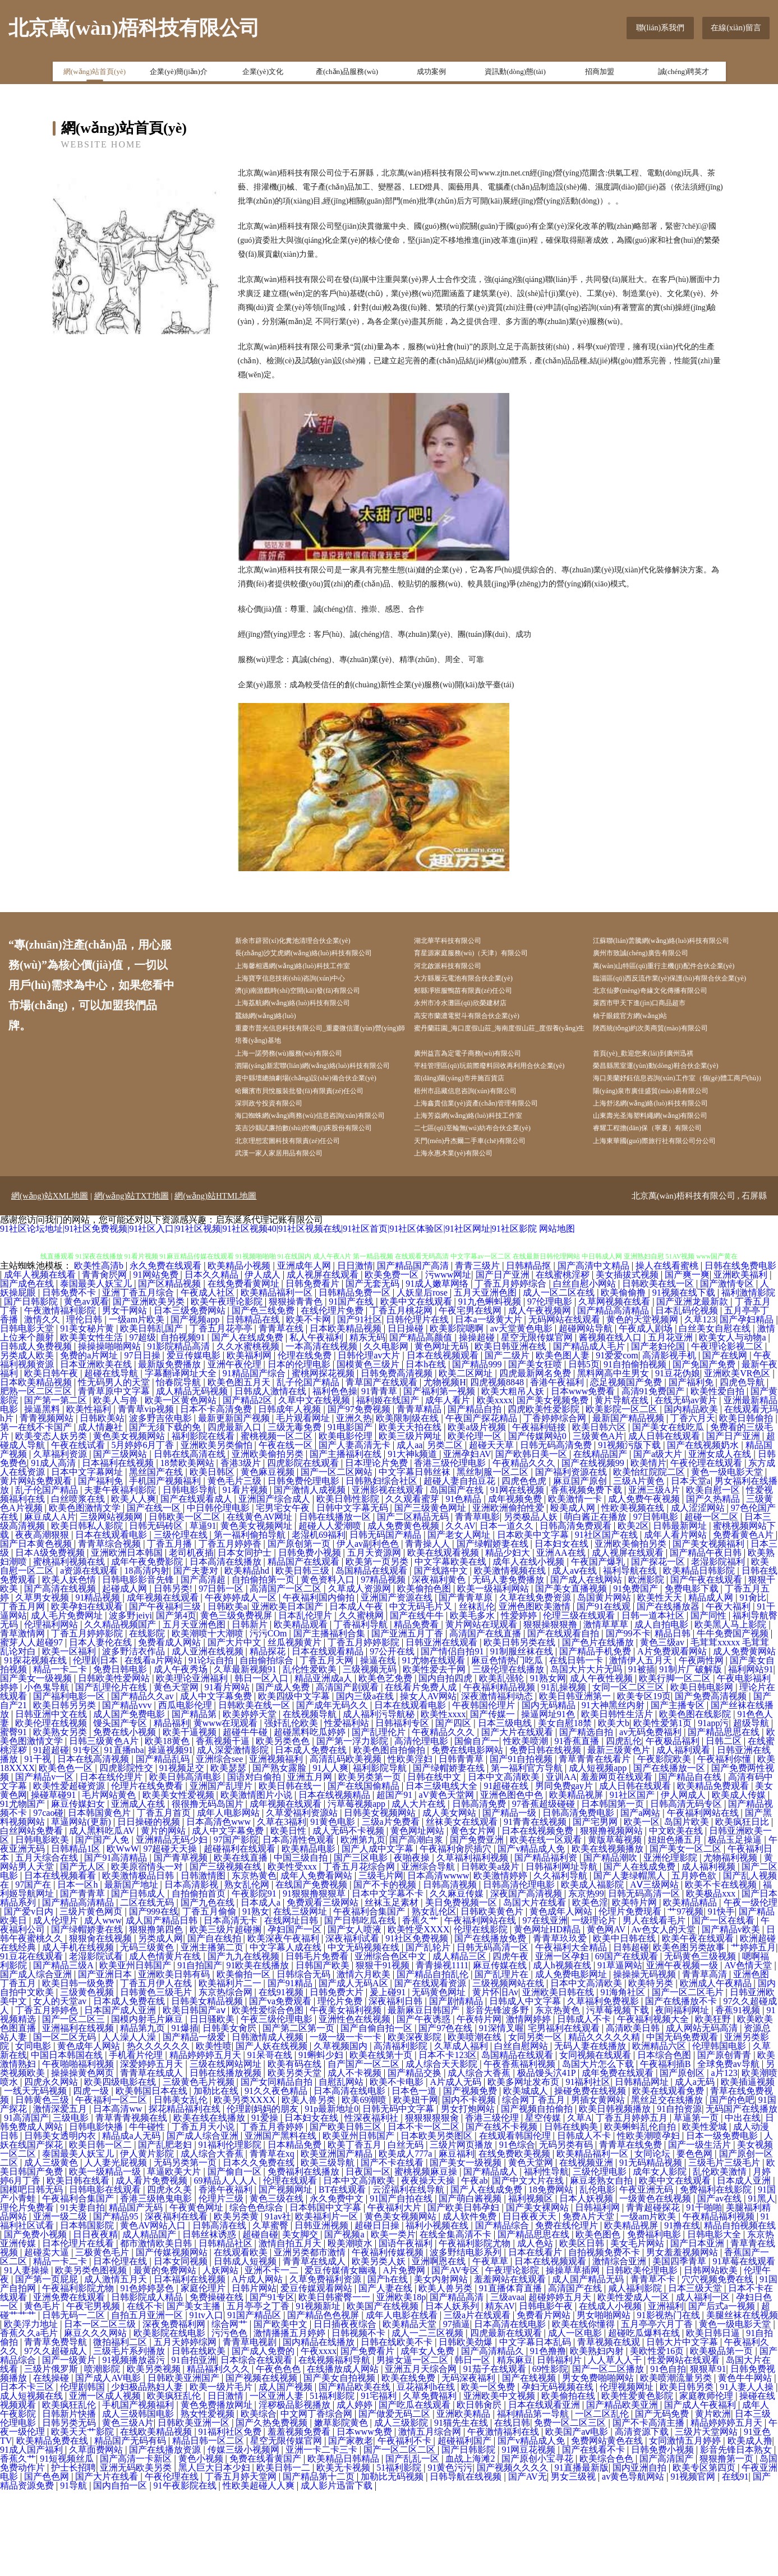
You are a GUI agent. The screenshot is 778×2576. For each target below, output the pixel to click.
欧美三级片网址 (411, 1522)
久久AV (460, 1611)
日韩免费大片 (338, 2078)
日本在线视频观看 (444, 1441)
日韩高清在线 (220, 2311)
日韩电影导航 (191, 1575)
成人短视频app (599, 1853)
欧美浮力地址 (32, 2410)
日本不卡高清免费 (217, 1495)
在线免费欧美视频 (515, 2239)
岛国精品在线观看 (372, 1656)
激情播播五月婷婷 (291, 2419)
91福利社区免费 (231, 2517)
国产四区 (454, 1809)
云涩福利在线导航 (409, 2275)
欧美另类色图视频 (92, 2356)
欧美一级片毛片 (222, 2472)
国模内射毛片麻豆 (148, 2105)
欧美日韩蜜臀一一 (335, 2383)
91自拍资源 (679, 2194)
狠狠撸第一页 (727, 2544)
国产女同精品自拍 (278, 2167)
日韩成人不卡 (585, 2105)
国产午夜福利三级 (166, 1692)
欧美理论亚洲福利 (193, 1764)
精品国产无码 (137, 2293)
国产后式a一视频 (722, 2392)
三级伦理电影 (601, 2257)
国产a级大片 (658, 1539)
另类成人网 (160, 2024)
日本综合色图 (665, 2140)
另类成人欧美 (28, 1441)
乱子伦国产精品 (309, 1468)
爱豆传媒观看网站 (317, 2374)
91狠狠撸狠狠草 (315, 1979)
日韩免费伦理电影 (305, 1566)
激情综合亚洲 (620, 2347)
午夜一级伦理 (750, 1988)
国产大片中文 (236, 1728)
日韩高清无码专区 (687, 1889)
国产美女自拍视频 (340, 2463)
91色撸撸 (548, 2436)
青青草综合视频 (110, 1629)
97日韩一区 (222, 1674)
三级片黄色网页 (92, 1997)
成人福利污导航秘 (380, 1800)
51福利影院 (333, 2481)
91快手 (721, 1997)
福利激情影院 (748, 1378)
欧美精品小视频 (240, 1351)
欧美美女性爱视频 (179, 1880)
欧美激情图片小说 (257, 1880)
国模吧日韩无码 (32, 2275)
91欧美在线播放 (258, 2051)
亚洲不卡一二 (273, 2356)
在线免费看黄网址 (245, 1369)
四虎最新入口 (236, 1513)
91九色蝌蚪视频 (490, 1387)
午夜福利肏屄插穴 (457, 1934)
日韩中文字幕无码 (353, 1593)
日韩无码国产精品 (386, 1620)
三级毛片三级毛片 (725, 2248)
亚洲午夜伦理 (236, 1450)
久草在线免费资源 (536, 1683)
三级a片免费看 (392, 1907)
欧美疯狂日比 (743, 1907)
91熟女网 (548, 1764)
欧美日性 (289, 1916)
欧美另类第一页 (370, 1862)
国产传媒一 (493, 1800)
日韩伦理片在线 (418, 1405)
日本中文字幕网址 (88, 1557)
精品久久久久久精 (605, 2123)
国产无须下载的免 (166, 1513)
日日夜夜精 (95, 2320)
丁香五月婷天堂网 (242, 2562)
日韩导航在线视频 (467, 2562)
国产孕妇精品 (748, 1405)
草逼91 (203, 1611)
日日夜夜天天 (531, 2302)
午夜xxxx (319, 2436)
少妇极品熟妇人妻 (148, 2472)
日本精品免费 (296, 2230)
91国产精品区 (255, 2401)
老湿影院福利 (719, 1647)
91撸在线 (682, 2311)
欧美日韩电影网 (702, 1773)
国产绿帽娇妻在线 (494, 1629)
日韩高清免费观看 (577, 1611)
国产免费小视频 (36, 2320)
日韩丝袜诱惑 (210, 2320)
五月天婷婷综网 (186, 2427)
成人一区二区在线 (560, 1378)
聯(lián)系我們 (660, 28)
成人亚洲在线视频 (209, 1737)
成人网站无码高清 (703, 2114)
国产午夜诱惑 (425, 2105)
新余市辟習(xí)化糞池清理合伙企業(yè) (311, 941)
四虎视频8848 (498, 1468)
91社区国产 (633, 1880)
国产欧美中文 (282, 2410)
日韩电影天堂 (28, 1414)
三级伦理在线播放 (509, 1755)
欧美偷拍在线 (569, 2481)
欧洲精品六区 (660, 2131)
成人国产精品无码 (589, 2365)
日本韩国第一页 (613, 1889)
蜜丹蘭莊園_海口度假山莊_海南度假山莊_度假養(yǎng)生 (503, 1062)
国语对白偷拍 (255, 1862)
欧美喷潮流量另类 (677, 2463)
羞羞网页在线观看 (618, 1862)
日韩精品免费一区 (356, 1378)
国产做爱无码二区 (395, 2499)
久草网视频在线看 (615, 1387)
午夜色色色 (279, 2454)
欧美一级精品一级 (106, 2257)
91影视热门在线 (669, 2401)
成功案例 (431, 74)
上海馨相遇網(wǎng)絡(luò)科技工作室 (310, 969)
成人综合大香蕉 (480, 2158)
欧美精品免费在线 (53, 2526)
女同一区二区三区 (629, 1773)
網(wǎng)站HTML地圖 (215, 1281)
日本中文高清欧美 (505, 1862)
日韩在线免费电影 (740, 1351)
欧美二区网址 (467, 1459)
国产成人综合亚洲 (37, 2060)
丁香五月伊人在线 (157, 2069)
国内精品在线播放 (320, 2427)
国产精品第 (195, 1800)
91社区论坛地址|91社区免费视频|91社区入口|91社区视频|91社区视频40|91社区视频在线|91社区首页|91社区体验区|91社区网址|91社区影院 (268, 1314)
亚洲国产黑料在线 (282, 2221)
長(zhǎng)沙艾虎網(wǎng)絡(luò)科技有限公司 (323, 955)
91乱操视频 (564, 1773)
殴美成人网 (573, 1593)
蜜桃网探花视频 (324, 1459)
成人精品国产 (150, 2320)
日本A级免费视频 (51, 1638)
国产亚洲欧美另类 (150, 1387)
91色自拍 (668, 2454)
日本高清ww (118, 2194)
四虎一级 (92, 2176)
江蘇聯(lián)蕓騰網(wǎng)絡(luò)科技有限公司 (680, 941)
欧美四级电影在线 (121, 2167)
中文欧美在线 (677, 1916)
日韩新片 (251, 1710)
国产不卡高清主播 (650, 2508)
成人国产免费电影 (130, 1800)
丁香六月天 (692, 1504)
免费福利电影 (655, 2320)
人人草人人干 (616, 2445)
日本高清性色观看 (300, 1925)
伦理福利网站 (52, 1710)
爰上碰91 (389, 2078)
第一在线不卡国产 (37, 1513)
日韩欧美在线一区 (659, 1369)
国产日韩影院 (32, 1387)
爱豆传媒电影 (195, 1441)
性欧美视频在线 (633, 1593)
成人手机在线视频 (79, 2033)
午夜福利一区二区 (112, 2185)
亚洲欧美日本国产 (288, 1692)
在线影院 (148, 1719)
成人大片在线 (420, 1889)
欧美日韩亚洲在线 (512, 1432)
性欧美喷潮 (526, 1827)
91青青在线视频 (536, 1907)
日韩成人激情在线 (271, 1477)
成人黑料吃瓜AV (103, 1916)
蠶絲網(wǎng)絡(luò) (279, 1040)
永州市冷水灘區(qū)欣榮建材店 (476, 1026)
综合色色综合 (257, 2293)
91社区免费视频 (417, 2024)
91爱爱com (617, 1441)
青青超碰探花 (654, 2293)
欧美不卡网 (309, 1405)
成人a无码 (696, 2167)
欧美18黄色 (168, 1827)
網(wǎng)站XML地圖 (49, 1281)
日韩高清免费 (480, 1889)
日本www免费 (365, 2517)
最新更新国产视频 (235, 1504)
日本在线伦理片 (112, 1862)
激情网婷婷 (529, 2105)
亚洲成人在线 (139, 1889)
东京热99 (586, 1979)
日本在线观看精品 (329, 1737)
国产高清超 (204, 1665)
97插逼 (456, 2410)
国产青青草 (83, 1979)
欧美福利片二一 (231, 2069)
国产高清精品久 (493, 2436)
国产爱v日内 (30, 1997)
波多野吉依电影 (161, 1504)
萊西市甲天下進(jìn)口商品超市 (656, 1026)
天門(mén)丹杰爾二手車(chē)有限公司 (487, 1224)
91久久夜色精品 (277, 2176)
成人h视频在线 (563, 2051)
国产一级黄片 (70, 2445)
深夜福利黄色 (440, 1665)
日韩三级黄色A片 (105, 1827)
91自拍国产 (199, 2051)
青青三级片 (478, 1351)
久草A (579, 2203)
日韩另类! (174, 1674)
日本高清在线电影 (351, 2176)
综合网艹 (230, 2410)
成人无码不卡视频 (349, 1916)
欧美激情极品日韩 (139, 1961)
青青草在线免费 (631, 2230)
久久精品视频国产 (121, 1710)
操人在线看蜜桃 (668, 1351)
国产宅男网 (596, 1907)
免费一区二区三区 (571, 2508)
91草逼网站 (619, 2051)
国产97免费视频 (360, 1495)
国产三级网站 (121, 1539)
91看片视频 (246, 1575)
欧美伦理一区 (476, 1522)
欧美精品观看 (302, 1710)
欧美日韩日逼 (714, 2419)
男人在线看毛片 (655, 2006)
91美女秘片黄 (88, 1414)
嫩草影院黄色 (342, 2508)
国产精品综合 (503, 2311)
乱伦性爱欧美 (311, 1755)
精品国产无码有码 (131, 2526)
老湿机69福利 (319, 1620)
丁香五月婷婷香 (231, 1629)
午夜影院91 (255, 1979)
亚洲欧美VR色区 (738, 1459)
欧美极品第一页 (722, 2436)
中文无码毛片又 (421, 1692)
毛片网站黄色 (110, 1880)
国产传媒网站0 (538, 1522)
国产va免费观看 (281, 2087)
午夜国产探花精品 (482, 1504)
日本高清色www (219, 1907)
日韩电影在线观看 (106, 2275)
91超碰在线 (507, 1871)
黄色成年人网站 (562, 1997)
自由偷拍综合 (268, 1746)
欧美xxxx (495, 1486)
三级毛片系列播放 (130, 2436)
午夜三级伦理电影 (278, 2105)
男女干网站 (125, 1396)
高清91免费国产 (654, 1477)
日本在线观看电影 (112, 1620)
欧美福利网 (250, 1441)
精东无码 (367, 1423)
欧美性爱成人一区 (634, 2383)
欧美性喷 (214, 2131)
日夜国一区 (368, 2257)
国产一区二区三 (74, 2105)
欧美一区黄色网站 (182, 1486)
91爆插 (185, 2114)
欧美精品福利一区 (278, 1378)
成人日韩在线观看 (665, 1522)
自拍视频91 (184, 1423)
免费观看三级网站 (324, 1988)
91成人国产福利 (32, 2535)
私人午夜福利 (317, 1423)
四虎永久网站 (52, 2167)
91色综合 (517, 2230)
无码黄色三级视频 (701, 2042)
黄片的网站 (164, 1916)
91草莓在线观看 (743, 2347)
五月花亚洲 (671, 1423)
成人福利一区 (704, 2383)
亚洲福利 (666, 2392)
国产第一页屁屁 (47, 2365)
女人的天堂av (61, 2087)
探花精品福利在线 (186, 2194)
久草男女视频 (43, 1683)
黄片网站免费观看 (37, 1566)
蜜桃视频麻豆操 (426, 2257)
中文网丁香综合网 (317, 2499)
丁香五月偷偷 (210, 1997)
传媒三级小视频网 (245, 2535)
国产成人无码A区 (354, 2069)
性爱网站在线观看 (685, 2445)
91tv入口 (206, 2401)
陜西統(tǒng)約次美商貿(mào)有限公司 (668, 1055)
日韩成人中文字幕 (526, 2087)
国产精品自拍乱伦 (434, 2060)
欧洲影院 (647, 1665)
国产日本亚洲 (698, 2329)
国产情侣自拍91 (453, 1737)
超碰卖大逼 (47, 2338)
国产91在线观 (605, 1692)
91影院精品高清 (179, 1432)
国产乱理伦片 (380, 1818)
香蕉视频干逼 (224, 1827)
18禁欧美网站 (188, 1548)
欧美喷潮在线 (476, 2123)
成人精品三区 (460, 2042)
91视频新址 (319, 2392)
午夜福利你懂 (725, 1844)
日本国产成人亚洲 (121, 2096)
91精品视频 (98, 1683)
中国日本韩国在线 (68, 2140)
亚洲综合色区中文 (392, 2042)
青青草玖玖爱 (561, 2024)
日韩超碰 (631, 2033)
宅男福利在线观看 (565, 2114)
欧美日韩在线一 (291, 1871)
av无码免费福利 (651, 1818)
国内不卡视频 (470, 2185)
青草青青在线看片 (596, 1844)
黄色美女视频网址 (257, 1611)
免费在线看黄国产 (266, 2544)
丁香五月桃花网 (402, 1396)
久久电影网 (387, 1432)
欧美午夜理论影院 (228, 1387)
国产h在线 (388, 2365)
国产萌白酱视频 (471, 2284)
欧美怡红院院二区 (650, 1557)
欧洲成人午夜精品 (717, 2069)
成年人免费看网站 (317, 1961)
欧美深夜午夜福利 (284, 2024)
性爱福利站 (347, 1809)
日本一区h (78, 1970)
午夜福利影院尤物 (476, 2329)
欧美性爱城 (705, 2212)
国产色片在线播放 (599, 1728)
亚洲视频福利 (277, 1844)
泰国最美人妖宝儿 (97, 1369)
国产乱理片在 (503, 2060)
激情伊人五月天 (641, 1746)
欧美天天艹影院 (83, 2517)
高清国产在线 (576, 2374)
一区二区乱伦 (603, 2499)
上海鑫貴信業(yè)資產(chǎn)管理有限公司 (495, 1167)
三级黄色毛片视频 (200, 2167)
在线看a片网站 (155, 1746)
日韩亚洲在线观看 (443, 1728)
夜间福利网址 (683, 2096)
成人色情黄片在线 (166, 2042)
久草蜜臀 (271, 2311)
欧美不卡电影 (398, 2167)
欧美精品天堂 (411, 2410)
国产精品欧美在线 (356, 2472)
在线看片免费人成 (422, 1773)
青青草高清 (705, 2060)
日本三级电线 (506, 1809)
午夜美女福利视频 (347, 2096)
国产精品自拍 (476, 1495)
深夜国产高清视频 (527, 1979)
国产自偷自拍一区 (377, 2114)
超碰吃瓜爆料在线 (645, 2419)
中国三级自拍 (302, 1943)
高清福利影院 (402, 2131)
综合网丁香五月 (534, 2185)
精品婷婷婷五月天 (206, 2140)
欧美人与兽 (116, 1486)
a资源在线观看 (90, 1656)
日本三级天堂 (696, 2374)
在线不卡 (145, 2392)
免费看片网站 (545, 2401)
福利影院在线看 (204, 1522)
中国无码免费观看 (683, 2123)
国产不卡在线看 (393, 2248)
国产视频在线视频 (262, 2463)
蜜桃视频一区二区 (278, 1522)
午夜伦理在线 (173, 2562)
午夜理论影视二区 (728, 1432)
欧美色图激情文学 (86, 1593)
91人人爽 (330, 1853)
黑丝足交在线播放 (668, 2185)
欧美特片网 (635, 1988)
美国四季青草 (680, 2347)
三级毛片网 (380, 1961)
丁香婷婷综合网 (555, 1504)
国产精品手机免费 (596, 1737)
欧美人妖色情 (70, 1665)
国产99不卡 (628, 1719)
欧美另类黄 (237, 2302)
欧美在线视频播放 (609, 1934)
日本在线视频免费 (538, 1916)
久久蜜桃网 (362, 1701)
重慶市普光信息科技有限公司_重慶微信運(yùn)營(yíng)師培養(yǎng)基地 (325, 1062)
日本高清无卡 (232, 2006)
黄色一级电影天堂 (728, 1557)
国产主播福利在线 (347, 1539)
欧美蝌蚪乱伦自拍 (641, 2212)
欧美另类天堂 (296, 2158)
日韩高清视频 (451, 1970)
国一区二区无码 (65, 2123)
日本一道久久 (508, 1611)
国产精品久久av (143, 1782)
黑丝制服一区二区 (494, 1557)
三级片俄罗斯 (52, 2454)
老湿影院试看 (97, 2042)
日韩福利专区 (403, 1809)
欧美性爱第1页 (663, 1809)
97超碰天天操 (171, 1934)
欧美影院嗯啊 (458, 1414)
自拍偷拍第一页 (264, 1665)
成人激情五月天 (116, 2365)
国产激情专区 (728, 1369)
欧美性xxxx (443, 1800)
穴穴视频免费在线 (719, 2365)
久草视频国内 (342, 2131)
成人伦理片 (56, 2006)
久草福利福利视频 (473, 1943)
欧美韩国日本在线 (153, 2176)
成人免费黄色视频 (404, 1611)
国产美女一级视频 (37, 1764)
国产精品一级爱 (195, 2123)
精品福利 (172, 1809)
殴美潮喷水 (351, 2329)
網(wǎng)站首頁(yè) (95, 74)
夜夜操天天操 (429, 2266)
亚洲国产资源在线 (398, 1683)
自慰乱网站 (342, 2167)
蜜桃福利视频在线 (70, 1647)
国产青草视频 (182, 1943)
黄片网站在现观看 (482, 1710)
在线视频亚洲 (587, 2248)
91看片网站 (228, 1773)
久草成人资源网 (360, 1674)
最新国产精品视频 (629, 1504)
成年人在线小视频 (529, 1647)
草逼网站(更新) (82, 1907)
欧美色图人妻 (564, 1441)
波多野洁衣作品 (134, 1737)
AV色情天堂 (749, 2051)
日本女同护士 (246, 1638)
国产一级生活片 (700, 2230)
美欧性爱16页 (658, 2436)
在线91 (735, 2562)
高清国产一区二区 (287, 1674)
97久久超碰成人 (56, 2436)
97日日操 (144, 1441)
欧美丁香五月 (356, 2230)
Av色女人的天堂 (664, 2015)
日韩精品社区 (227, 2329)
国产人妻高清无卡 (356, 1531)
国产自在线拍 (215, 2024)
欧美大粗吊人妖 (513, 1477)
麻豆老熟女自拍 (602, 2266)
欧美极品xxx (712, 1979)
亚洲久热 (354, 1504)
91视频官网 (693, 2562)
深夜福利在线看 (177, 2302)
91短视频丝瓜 (68, 2544)
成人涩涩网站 (699, 1593)
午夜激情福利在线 (504, 2517)
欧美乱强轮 (502, 1764)
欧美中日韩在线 (625, 2024)
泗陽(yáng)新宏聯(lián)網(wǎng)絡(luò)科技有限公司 (325, 1104)
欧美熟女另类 (61, 1818)
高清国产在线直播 (486, 1719)
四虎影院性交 (127, 1853)
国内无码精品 (550, 1791)
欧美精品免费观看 (714, 1871)
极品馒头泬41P (547, 2158)
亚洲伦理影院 (671, 1943)
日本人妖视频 (587, 2284)
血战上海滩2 (471, 2544)
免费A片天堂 (589, 2302)
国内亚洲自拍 (641, 2553)
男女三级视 (574, 2562)
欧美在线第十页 (382, 2140)
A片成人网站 (259, 2365)
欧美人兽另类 (310, 2185)
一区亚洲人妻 (278, 2481)
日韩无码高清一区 (645, 1979)
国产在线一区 (155, 1593)
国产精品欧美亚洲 (623, 2490)
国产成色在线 (28, 1369)
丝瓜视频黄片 (296, 1728)
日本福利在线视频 (119, 1548)
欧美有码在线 (296, 2149)
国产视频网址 (287, 2275)
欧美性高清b (100, 1351)
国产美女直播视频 (572, 1674)
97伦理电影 (550, 1387)
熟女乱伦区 (434, 1997)
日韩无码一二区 (74, 2401)
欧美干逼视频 (191, 1818)
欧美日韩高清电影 (186, 1862)
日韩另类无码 (70, 2508)
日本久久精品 (213, 1360)
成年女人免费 (428, 2436)
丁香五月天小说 (204, 2212)
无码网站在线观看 (565, 1405)
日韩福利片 (560, 2445)
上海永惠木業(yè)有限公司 (468, 1238)
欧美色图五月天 (240, 1468)
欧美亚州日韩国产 (136, 2051)
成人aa (409, 1531)
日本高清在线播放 (227, 1647)
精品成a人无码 (132, 2221)
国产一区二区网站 (338, 1557)
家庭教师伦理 (707, 2481)
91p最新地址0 (331, 2194)
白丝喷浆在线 (79, 1584)
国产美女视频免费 (554, 1486)
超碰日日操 (378, 2311)
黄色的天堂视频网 (643, 1405)
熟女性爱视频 (209, 2499)
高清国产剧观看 (348, 1773)
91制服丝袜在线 (522, 1737)
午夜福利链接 (540, 1513)
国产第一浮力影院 (353, 1827)
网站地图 (557, 1314)
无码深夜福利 (469, 2463)
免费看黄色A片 (744, 1620)
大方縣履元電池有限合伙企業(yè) (480, 984)
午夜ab (474, 2266)
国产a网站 (641, 1898)
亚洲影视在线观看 (389, 1575)
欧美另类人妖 (380, 2347)
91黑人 (761, 2284)
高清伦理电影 (422, 1827)
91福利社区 (587, 2167)
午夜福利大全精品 (572, 2033)
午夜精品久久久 (525, 1548)
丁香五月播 (170, 1629)
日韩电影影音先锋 (139, 1665)
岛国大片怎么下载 (599, 2149)
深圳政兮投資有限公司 (283, 1167)
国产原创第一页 (300, 1629)
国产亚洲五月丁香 (408, 1719)
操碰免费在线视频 (591, 2176)
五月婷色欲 (695, 1961)
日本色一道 (415, 2176)
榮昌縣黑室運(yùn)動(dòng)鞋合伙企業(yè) (674, 1097)
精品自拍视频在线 (740, 2311)
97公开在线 (393, 1737)
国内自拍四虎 (446, 1764)
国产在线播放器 (669, 1692)
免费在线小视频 (125, 1818)
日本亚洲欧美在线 (97, 1450)
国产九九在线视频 (245, 2042)
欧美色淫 (590, 1988)
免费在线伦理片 (567, 2311)
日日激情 (355, 1351)
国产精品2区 (248, 1486)
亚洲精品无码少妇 (173, 1925)
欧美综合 (259, 2499)
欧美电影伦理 (347, 1522)
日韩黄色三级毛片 (157, 2078)
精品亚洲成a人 (324, 1764)
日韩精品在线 (254, 1405)
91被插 (641, 1755)
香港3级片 (241, 1548)
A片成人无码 (457, 2167)
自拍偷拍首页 (200, 1979)
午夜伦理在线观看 (707, 1548)
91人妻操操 (27, 2356)
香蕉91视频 (738, 2096)
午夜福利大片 (395, 2293)
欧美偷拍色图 (425, 1674)
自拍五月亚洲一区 (148, 2401)
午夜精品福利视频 (720, 2302)
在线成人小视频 (611, 2392)
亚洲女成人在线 (720, 1539)
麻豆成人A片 (50, 1602)
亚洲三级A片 (655, 1575)
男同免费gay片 (565, 1871)
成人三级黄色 (52, 2248)
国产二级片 (508, 1441)
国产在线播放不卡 (682, 2087)
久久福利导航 (561, 1961)
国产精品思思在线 (725, 1818)
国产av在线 (720, 2284)
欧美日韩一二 (284, 2553)
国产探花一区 (659, 1647)
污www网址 (448, 1360)
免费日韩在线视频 (546, 1835)
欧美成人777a (406, 2239)
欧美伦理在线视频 (52, 1809)
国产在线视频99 (594, 1548)
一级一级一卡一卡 (347, 2123)
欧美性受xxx (293, 1952)
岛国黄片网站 (605, 1683)
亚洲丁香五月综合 (139, 1378)
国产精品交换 (416, 2158)
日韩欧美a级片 (491, 1952)
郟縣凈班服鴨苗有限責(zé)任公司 (480, 1012)
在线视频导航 (311, 1800)
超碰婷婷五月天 (560, 2383)
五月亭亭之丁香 (259, 2392)
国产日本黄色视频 (37, 1629)
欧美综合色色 (607, 2544)
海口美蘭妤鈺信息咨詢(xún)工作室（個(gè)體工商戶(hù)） (683, 1132)
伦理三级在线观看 (580, 1701)
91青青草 (380, 1477)
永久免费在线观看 (167, 1351)
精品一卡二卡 (61, 1755)
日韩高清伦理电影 (520, 1970)
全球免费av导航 (729, 2149)
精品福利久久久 (219, 2454)
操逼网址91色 (549, 1800)
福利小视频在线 (438, 2311)
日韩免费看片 (314, 1369)
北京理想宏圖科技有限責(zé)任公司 (305, 1224)
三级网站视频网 (112, 1602)
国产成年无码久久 (333, 1791)
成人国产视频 (287, 2472)
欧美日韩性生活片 (618, 1800)
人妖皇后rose (423, 1378)
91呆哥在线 (270, 2140)
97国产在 (34, 1970)
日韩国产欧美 (324, 2051)
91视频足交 (182, 1853)
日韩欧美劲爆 (467, 2427)
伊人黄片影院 (148, 2239)
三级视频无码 (371, 1755)
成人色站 (536, 2329)
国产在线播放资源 (166, 2535)
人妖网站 (221, 2356)
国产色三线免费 (264, 1396)
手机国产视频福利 (166, 1566)
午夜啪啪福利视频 (79, 2149)
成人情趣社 (101, 1513)
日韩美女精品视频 (208, 2087)
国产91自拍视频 (522, 1844)
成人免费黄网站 (744, 1737)
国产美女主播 (195, 2392)
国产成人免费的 (264, 2436)
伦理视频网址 (628, 2472)
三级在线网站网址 (227, 2149)
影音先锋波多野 (498, 2096)
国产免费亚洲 (478, 1925)
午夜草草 (491, 2347)
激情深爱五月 (61, 2194)
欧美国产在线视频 (384, 2392)
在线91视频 (282, 2078)
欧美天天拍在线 (411, 1513)
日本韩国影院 (88, 2311)
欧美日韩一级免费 (79, 2069)
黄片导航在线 (623, 1486)
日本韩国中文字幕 (326, 2293)
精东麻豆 (515, 2445)
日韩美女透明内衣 (61, 2221)
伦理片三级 (222, 2284)
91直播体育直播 (511, 2374)
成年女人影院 (661, 2257)
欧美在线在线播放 (210, 2203)
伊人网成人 (684, 1880)
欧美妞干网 (415, 2185)
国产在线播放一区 (670, 1853)
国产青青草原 (467, 1683)
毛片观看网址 (304, 1504)
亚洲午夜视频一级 (683, 2051)
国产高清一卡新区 (137, 2544)
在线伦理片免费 (333, 1396)
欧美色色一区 (67, 1853)
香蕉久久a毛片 (30, 2419)
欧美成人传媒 (740, 1880)
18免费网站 (552, 2275)
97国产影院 (236, 1925)
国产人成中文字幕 (379, 1934)
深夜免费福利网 (175, 2410)
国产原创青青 (725, 2140)
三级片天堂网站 (707, 2517)
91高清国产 (26, 2203)
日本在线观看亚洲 (545, 2490)
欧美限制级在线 (408, 1504)
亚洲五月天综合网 (422, 2454)
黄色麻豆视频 (269, 1557)
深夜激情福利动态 (498, 1782)
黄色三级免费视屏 (237, 1701)
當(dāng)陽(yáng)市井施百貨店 (475, 1125)
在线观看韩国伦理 (516, 2221)
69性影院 (550, 2454)
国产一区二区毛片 (689, 2078)
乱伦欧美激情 (721, 2257)
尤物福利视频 (731, 1943)
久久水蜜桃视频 (249, 1432)
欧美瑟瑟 (229, 1853)
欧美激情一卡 (576, 1584)
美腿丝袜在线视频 (742, 2401)
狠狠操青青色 (297, 1387)
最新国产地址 (132, 1970)
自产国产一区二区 (365, 2149)
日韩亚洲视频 (322, 2311)
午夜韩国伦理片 (484, 1791)
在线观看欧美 (242, 2338)
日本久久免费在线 (260, 2248)
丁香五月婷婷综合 (512, 1369)
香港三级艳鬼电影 (157, 2284)
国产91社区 (359, 1405)
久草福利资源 (61, 1539)
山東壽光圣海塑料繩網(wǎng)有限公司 (668, 1181)
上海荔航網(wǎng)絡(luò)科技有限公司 (310, 1026)
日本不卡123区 (447, 2140)
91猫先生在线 (462, 2508)
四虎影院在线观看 (304, 1548)
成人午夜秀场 (182, 1755)
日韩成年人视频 (290, 1495)
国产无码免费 (663, 2499)
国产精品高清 (458, 2383)
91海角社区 (623, 2078)
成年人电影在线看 (403, 2401)
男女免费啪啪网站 (599, 2463)
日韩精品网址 (643, 2167)
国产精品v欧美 (732, 2015)
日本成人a (262, 1988)
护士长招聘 (73, 2553)
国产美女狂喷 (536, 1450)
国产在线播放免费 (491, 2024)
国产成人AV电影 (109, 2463)
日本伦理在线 (121, 2347)
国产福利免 (692, 1468)
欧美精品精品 (691, 1988)
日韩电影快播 (97, 2212)
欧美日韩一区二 (101, 2230)
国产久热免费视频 (273, 2508)
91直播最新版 (582, 2553)
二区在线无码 (148, 1988)
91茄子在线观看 (495, 2454)
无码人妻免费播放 (509, 1665)
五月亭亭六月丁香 (658, 2410)
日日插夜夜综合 (346, 2410)
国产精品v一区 (45, 1862)
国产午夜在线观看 (707, 1665)
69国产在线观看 (627, 2042)
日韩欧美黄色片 (493, 1997)
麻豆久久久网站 (96, 2419)
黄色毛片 (43, 2392)
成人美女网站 (450, 1898)
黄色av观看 (86, 1387)
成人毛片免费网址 (68, 1701)
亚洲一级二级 (61, 2302)
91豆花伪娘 (677, 1459)
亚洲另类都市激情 (311, 2338)
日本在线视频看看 (61, 1961)
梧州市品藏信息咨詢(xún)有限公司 (482, 1153)
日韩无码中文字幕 (399, 2194)
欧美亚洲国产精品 (338, 2239)
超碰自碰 (260, 2320)
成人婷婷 (356, 2490)
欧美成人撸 (750, 2526)
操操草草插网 (574, 2356)
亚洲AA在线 (561, 1638)
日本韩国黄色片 (100, 1898)
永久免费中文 (338, 2284)
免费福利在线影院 (717, 2275)
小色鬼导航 (47, 1773)
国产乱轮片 (429, 2033)
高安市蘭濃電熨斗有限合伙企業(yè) (484, 1040)
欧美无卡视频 (344, 2553)
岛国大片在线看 (535, 1988)
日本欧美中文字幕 (534, 1620)
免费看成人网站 (170, 1728)
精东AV (500, 2392)
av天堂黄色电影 (522, 1414)
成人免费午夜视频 (645, 1584)
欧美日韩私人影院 (88, 1611)
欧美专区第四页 (705, 2553)
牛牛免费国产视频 (734, 1719)
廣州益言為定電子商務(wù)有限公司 (485, 1083)
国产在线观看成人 (197, 1584)
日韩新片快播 (70, 2499)
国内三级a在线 (366, 1782)
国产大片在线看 (107, 2562)
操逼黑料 (43, 1495)
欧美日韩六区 (600, 1513)
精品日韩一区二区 (209, 2526)
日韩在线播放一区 (336, 1602)
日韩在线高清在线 (191, 1539)
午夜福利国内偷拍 (320, 1683)
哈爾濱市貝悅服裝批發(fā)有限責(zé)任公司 (318, 1153)
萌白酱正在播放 (596, 1602)
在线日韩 (512, 2508)
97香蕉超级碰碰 (544, 1889)
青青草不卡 (654, 2365)
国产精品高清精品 (614, 1396)
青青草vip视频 (147, 1495)
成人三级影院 (402, 2508)
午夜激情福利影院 (61, 1396)
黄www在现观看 (227, 1809)
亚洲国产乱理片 (222, 1871)
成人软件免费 (471, 2302)
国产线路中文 (442, 1656)
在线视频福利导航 (335, 2445)
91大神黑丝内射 (614, 1791)
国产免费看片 (368, 2436)
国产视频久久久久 (514, 2553)
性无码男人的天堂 (115, 1468)
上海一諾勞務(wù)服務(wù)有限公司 (306, 1083)
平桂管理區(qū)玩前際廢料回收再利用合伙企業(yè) (504, 1104)
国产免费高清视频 (712, 1782)
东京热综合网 (227, 2078)
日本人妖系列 (453, 2392)
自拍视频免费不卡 (605, 2338)
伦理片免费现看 (631, 1997)
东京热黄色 (254, 1961)
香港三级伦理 (493, 2203)
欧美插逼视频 (748, 2167)
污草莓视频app (358, 1889)
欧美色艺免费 (386, 1764)
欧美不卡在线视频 (722, 1970)
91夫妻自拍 (82, 2293)
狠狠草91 (708, 2454)
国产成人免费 (284, 1773)
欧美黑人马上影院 (731, 1710)
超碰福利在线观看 (241, 1934)
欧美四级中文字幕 (295, 1782)
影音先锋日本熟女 (737, 2535)
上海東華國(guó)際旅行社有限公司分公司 (673, 1224)
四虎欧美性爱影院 (545, 1495)
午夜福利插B (666, 2149)
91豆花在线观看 (32, 2042)
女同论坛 (653, 2239)
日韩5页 (584, 1450)
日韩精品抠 (529, 1351)
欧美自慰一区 (714, 1575)
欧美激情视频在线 (511, 1656)
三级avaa (507, 2383)
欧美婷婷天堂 (251, 1800)
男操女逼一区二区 (413, 2445)
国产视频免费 (471, 2176)
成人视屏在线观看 (324, 1360)
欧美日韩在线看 (79, 2266)
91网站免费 (157, 1360)
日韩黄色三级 (43, 2185)
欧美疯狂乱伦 (175, 2481)
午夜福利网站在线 (704, 1898)
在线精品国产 (601, 1539)
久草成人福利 (462, 2131)
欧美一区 (642, 1907)
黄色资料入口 (329, 1665)
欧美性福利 (89, 1495)
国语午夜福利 (407, 2329)
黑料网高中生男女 (614, 1459)
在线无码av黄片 (687, 1486)
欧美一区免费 (489, 2472)
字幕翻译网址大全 (182, 1459)
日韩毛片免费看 (318, 2042)
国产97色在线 (446, 2114)
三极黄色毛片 (103, 2338)
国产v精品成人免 (532, 1934)
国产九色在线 (209, 1988)
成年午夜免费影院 (148, 1647)
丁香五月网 (23, 1692)
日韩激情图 (204, 1961)
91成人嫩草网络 (438, 1369)
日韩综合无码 (305, 2060)
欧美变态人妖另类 (52, 1522)
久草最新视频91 (246, 1755)
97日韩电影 (656, 1602)
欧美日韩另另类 (65, 1791)
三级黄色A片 (598, 1522)
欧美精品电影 (310, 1934)
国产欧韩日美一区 (532, 1539)
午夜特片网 (479, 2105)
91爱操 (265, 2203)
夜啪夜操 (413, 1943)
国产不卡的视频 (385, 1970)
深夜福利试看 (353, 2024)
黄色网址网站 (418, 1916)
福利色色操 (334, 1477)
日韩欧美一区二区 (186, 1602)
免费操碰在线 (218, 2383)
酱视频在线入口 (611, 1423)
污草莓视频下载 (618, 2096)
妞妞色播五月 (676, 1925)
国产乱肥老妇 (166, 2230)
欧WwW (123, 1934)
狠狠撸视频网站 (612, 1916)
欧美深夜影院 (416, 2123)
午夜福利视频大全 (654, 2105)
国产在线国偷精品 (365, 1871)
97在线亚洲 (545, 2006)
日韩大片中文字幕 (683, 2427)
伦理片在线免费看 (148, 1871)
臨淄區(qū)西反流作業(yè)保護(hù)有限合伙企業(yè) (684, 991)
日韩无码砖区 (157, 1611)
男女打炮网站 (469, 2194)
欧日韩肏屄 (480, 2490)
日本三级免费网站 (191, 1396)
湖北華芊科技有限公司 (462, 941)
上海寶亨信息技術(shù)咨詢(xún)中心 (307, 984)
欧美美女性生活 (92, 1423)
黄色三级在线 (278, 2284)
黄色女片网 (474, 1916)
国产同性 (709, 1701)
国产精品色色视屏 (324, 2401)
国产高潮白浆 (417, 1925)
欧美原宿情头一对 (148, 1952)
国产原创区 (683, 2158)
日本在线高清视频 (94, 1844)
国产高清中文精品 (595, 1351)
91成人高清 (54, 1548)
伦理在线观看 (291, 2266)
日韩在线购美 (572, 2212)
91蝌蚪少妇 (322, 2140)
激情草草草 (606, 1710)
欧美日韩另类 (688, 2472)
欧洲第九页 (362, 1925)
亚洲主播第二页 (213, 2033)
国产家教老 (350, 2526)
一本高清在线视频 (323, 1432)
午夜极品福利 (674, 1827)
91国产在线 (352, 1387)
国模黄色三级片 (369, 1450)
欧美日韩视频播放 (616, 2194)
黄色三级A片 (128, 2508)
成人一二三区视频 (429, 2419)
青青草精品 (420, 1495)
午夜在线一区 (287, 1531)
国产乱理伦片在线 (112, 1773)
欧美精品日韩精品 (344, 2544)
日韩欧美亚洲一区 (195, 2508)
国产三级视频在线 (227, 1952)
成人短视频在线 (32, 2481)
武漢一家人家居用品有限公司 (295, 1238)
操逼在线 (379, 1746)
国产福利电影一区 (70, 1782)
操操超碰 (478, 1423)
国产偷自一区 (236, 2257)
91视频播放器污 (134, 2445)
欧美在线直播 (242, 1943)
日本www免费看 (584, 1477)
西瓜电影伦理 (186, 1791)
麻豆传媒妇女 (79, 1889)
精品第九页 (143, 2114)
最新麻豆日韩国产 (425, 2096)
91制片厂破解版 (691, 1755)
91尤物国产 (23, 1889)
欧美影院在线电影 (170, 2419)
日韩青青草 (462, 1844)
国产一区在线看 (724, 2006)
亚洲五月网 (310, 1862)
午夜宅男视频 (94, 2392)
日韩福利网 (598, 2293)
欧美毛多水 (473, 1701)
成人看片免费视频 (153, 2266)
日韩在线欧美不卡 (398, 2427)
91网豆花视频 (529, 2535)
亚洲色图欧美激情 (536, 1692)
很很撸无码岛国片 (209, 1889)
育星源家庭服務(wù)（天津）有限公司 (489, 955)
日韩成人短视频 (246, 2347)
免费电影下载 (693, 1674)
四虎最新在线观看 (507, 2419)
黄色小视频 (201, 2544)
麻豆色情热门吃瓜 (508, 1746)
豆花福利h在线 (427, 2472)
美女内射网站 (442, 2365)
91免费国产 (636, 1674)
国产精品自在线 (691, 1862)
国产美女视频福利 (710, 1629)
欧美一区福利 (70, 1737)
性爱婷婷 (520, 1701)
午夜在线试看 (79, 1531)
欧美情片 (648, 1548)
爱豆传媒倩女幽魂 (342, 2356)
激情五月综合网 (430, 2517)
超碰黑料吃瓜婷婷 (311, 1818)
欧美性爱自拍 (718, 1477)
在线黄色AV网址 (260, 1602)
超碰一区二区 (712, 1602)
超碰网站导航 (587, 1414)
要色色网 (695, 2239)
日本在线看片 (536, 2338)
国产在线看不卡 (594, 2535)
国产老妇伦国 (659, 1432)
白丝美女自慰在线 (716, 1414)
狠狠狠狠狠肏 (433, 2203)
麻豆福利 (457, 2239)
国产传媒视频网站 (173, 2338)
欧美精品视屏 (577, 1880)
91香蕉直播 (577, 1827)
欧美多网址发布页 (524, 2167)
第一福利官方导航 (528, 1853)
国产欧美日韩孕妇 (464, 2293)
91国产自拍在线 (402, 2284)
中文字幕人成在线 (287, 2033)
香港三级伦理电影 (451, 1548)
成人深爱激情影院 (234, 1835)
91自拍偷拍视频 (636, 1450)
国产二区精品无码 (414, 1602)
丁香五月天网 (328, 1746)
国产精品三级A (64, 2051)
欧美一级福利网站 (494, 1674)
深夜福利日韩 (397, 2087)
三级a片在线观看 (478, 2401)
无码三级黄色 (148, 2033)
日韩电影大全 (715, 2320)
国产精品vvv (128, 1791)
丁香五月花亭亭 (222, 1414)
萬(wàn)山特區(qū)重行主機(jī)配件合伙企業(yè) (684, 969)
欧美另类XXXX (246, 2185)
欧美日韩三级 (303, 1656)
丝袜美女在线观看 (463, 1907)
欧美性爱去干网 (435, 1755)
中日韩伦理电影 (219, 1593)
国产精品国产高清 (414, 1351)
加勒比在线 (217, 2176)
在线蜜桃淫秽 (564, 1360)
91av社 (278, 2302)
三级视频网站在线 (509, 2069)
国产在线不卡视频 (503, 2212)
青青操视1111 (442, 2051)
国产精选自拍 (587, 1818)
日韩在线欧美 (200, 2436)
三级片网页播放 (462, 2230)
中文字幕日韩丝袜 (416, 1557)
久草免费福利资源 (326, 2365)
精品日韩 (674, 1719)
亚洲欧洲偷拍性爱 (509, 1593)
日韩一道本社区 (654, 1701)
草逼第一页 (697, 2203)
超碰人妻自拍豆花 (460, 1566)
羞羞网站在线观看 (511, 2365)
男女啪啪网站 (605, 2401)
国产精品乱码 (164, 1844)
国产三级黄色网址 (431, 1593)
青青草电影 (477, 1602)
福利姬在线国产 (388, 1486)
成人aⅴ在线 (575, 1656)
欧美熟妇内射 (598, 2436)
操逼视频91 (170, 1835)
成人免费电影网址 (572, 2060)
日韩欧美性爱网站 (115, 1764)
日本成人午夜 (357, 1692)
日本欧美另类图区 (437, 2221)
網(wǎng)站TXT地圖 (131, 1281)
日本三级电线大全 (443, 1871)
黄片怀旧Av (495, 2078)
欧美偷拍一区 (245, 2060)
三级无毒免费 (296, 1513)
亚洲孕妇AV (467, 1539)
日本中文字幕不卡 (389, 1979)
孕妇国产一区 (296, 2015)
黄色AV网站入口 (154, 2311)
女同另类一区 (536, 2123)
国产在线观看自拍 (564, 1719)
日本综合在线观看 (257, 2445)
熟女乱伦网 (247, 1970)
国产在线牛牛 (418, 1701)
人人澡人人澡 (130, 2123)
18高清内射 (147, 1656)
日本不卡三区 (28, 2472)
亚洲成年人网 (305, 1351)
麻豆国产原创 (581, 1566)
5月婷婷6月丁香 (143, 1531)
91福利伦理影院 (231, 2230)
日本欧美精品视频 (347, 1414)
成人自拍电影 (662, 1710)
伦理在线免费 (306, 1441)
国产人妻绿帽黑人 (630, 1961)
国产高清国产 (667, 2544)
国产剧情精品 (457, 2087)
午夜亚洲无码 (647, 2275)
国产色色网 (47, 2562)
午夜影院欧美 (665, 1844)
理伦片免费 (341, 2087)
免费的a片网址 (90, 1441)
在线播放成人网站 (344, 2454)
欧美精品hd (247, 1656)
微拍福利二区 (121, 2427)
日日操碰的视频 (149, 1907)
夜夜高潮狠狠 (43, 1620)
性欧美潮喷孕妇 (649, 2221)
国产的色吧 (732, 2185)
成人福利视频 (710, 1952)
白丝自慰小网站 (585, 1369)
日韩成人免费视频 (37, 1432)
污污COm (269, 1719)
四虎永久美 (170, 2275)
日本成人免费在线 (312, 1835)
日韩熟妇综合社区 (383, 1566)
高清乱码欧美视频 (347, 1844)
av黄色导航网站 (634, 2562)
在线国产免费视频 (312, 1970)
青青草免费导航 (56, 2427)
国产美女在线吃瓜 (669, 1513)
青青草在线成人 (152, 2158)
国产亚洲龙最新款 (693, 1387)
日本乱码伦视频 (687, 1396)
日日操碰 (407, 1414)
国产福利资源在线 (572, 1557)
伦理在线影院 (482, 2015)
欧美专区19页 (644, 1782)
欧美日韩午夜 (52, 1459)
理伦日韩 (85, 1405)
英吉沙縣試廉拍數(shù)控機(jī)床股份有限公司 (323, 1210)
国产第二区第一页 (300, 2114)
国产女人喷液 (356, 2015)
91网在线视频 (518, 1575)
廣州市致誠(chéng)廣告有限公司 (657, 955)
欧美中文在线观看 (417, 1387)
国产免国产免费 (705, 1450)
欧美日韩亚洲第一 (576, 1782)
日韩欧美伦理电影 (643, 2356)
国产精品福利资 (546, 1943)
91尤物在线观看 (434, 1746)
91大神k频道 (413, 1539)
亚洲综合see (220, 1844)
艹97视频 (685, 1997)
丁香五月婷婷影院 (88, 1719)
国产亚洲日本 (106, 2060)
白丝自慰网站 (522, 2131)
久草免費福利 (431, 2481)
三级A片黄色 (640, 1566)
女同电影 (34, 2131)
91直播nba (124, 1835)
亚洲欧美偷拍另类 (269, 1539)
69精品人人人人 (226, 2266)
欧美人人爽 (133, 1584)
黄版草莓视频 (616, 1925)
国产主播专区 (679, 1791)
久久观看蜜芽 (413, 1584)
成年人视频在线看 (41, 1360)
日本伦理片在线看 (79, 2329)
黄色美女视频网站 (130, 1522)
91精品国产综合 (255, 1459)
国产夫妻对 (196, 1656)
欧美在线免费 (409, 2463)
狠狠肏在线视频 (101, 2024)
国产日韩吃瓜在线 (361, 2006)
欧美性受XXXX (418, 2015)
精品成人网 (711, 1683)
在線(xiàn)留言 (736, 28)
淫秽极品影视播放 (296, 2490)
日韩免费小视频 (310, 1638)
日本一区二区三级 (101, 2410)
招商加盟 (599, 74)
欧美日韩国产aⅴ (195, 2096)
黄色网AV (607, 2015)
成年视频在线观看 (164, 1683)
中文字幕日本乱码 (536, 2427)
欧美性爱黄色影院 (638, 2481)
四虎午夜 (511, 2042)
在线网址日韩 (292, 2006)
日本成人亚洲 (745, 2266)
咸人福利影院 (636, 2374)
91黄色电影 (333, 1907)
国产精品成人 (491, 2257)
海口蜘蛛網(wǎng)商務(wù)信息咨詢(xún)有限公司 (326, 1188)
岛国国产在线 (458, 1575)
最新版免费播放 (170, 1450)
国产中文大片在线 (529, 2266)
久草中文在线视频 (315, 1486)
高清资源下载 (643, 2517)
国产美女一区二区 (687, 1934)
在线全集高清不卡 (457, 2320)
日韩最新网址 (681, 1611)
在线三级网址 (301, 1997)
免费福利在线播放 (305, 2257)
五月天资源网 (375, 1638)
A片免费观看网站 (673, 1737)
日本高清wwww (438, 1961)
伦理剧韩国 (83, 2472)
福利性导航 (546, 2257)
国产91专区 (272, 2383)
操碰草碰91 (54, 1880)
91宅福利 (380, 2481)
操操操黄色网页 (83, 2158)
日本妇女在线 (563, 1629)
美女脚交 (301, 2320)
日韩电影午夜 (547, 2392)
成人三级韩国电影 (139, 2499)
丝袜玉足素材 (393, 1988)
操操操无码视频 (645, 2060)
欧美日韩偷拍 (747, 1504)
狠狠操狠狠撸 (551, 1710)
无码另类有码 (567, 2230)
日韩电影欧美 (43, 1925)
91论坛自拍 (212, 1746)
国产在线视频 (530, 2463)
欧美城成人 (526, 2176)
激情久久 (43, 1405)
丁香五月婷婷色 (47, 2096)
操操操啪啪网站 (110, 1432)
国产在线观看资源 (431, 2069)
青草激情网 (23, 1719)
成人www (103, 2006)
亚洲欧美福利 (741, 1360)
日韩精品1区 (77, 1934)
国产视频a (345, 2320)
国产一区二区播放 (609, 2454)
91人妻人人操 (748, 2472)
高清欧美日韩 (634, 2114)
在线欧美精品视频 (157, 2517)
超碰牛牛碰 (246, 1818)
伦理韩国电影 (720, 2131)
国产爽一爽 (687, 1360)
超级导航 (752, 1809)
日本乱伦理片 (306, 1701)
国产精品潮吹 (611, 1943)
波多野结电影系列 (467, 2338)
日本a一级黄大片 (489, 1405)
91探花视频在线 (36, 1746)
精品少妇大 (508, 1638)
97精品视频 (384, 1665)
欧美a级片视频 (478, 1513)
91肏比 (752, 1683)
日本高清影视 (192, 1970)
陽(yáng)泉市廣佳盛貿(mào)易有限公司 (668, 1153)
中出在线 (743, 2203)
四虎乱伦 (624, 1827)
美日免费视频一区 (462, 1988)
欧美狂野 (714, 2105)
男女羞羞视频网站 (683, 2338)
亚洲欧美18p (401, 2383)
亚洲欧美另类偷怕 (218, 1531)
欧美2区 (633, 1611)
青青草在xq (273, 2239)
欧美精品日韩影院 (700, 1656)
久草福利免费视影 (604, 2087)
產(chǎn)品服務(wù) (347, 74)
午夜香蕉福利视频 (521, 2149)
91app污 (713, 1809)
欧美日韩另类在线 (521, 1728)
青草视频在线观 (609, 2427)
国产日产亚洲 (504, 1360)
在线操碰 (52, 2463)
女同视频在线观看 (596, 2140)
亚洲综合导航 (429, 1952)
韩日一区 (473, 2445)
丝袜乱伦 (477, 1692)
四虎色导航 (743, 1468)
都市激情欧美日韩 (157, 2329)
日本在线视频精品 (335, 1880)
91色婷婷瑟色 (148, 2374)
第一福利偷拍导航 (251, 1620)
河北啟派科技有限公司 (462, 969)
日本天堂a (691, 1566)
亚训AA (561, 1862)
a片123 (724, 2158)
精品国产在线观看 (305, 1647)
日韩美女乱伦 (182, 2185)
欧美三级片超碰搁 (227, 2015)
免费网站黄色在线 (608, 2526)
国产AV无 (527, 2562)
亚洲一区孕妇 (563, 2042)
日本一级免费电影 (723, 2221)
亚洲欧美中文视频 (500, 2481)
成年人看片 (448, 1486)
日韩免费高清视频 (398, 1459)
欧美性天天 (660, 1683)
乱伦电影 (597, 2275)
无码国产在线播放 (741, 2194)
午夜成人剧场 (647, 1414)
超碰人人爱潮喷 (330, 1611)
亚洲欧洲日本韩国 (128, 1638)
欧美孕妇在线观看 (88, 1692)
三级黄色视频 (88, 2078)
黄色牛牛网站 (746, 2463)
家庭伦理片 (204, 2374)
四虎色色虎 (525, 1566)
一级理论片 (595, 2006)
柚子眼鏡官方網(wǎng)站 (645, 1040)
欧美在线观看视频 (444, 1638)
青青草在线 (282, 1414)
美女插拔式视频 (628, 1360)
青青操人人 (428, 1629)
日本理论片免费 (377, 1548)
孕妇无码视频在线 (559, 2472)
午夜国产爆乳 (599, 1647)
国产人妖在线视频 (273, 2131)
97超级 (142, 1423)
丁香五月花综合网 (360, 1952)
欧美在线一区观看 (547, 1925)
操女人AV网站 (428, 1782)
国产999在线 (153, 1997)
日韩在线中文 (435, 1862)
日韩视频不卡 (360, 2419)
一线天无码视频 (36, 2176)
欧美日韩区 (213, 1557)
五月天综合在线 (47, 1943)
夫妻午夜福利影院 (121, 1575)
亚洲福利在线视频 (79, 2114)
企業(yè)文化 (262, 74)
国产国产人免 (103, 1925)
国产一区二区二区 (400, 2535)
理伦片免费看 (28, 2293)
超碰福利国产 (466, 2526)
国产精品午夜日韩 (707, 1638)
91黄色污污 (449, 2553)
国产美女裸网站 (538, 2293)
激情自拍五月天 (291, 2329)
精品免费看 (417, 1710)
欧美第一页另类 (378, 1647)
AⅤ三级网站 (655, 1970)
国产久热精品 (714, 1584)
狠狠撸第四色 (157, 2015)
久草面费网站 (97, 2535)
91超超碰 (51, 1835)
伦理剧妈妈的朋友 (264, 2194)
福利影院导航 (381, 1853)
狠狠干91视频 (384, 2051)
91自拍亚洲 (194, 2445)
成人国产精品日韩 (163, 2006)
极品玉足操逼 (736, 1925)
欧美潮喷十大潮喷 (209, 1719)
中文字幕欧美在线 (452, 1647)
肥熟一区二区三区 (37, 1477)
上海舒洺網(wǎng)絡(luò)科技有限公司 (668, 1167)
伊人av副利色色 (369, 1629)
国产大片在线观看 (518, 1818)
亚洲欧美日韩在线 (559, 2078)
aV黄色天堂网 (447, 1880)
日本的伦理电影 (300, 1450)
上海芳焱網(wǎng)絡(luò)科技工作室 (485, 1181)
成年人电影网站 (229, 1898)
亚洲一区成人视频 (106, 2481)
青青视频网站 (48, 1504)
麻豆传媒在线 (501, 2051)
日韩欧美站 (102, 1504)
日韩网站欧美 (712, 2356)
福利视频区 (531, 2284)
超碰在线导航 (112, 1459)
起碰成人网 (125, 1674)
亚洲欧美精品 (464, 2499)
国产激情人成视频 (311, 1575)
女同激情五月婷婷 (686, 2526)
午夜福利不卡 (406, 2526)
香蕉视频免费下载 (587, 1575)
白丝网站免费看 (32, 1916)
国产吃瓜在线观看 (416, 2490)
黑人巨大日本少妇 (215, 2553)
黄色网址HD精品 (548, 2015)
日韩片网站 (254, 2374)
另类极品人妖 (532, 1602)
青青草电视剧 (251, 2427)
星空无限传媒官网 (538, 1423)
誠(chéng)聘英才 (683, 74)
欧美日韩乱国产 (152, 1414)
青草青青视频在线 (132, 2203)
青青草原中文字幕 (115, 1477)
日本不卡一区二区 (425, 2212)
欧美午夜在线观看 (699, 2024)
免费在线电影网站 (468, 1835)
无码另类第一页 (186, 2248)
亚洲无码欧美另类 (137, 2553)
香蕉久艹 (421, 2006)
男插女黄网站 (599, 2185)
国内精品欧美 (692, 1495)
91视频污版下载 (630, 1531)
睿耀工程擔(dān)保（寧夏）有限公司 (665, 1210)
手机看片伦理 (137, 2140)
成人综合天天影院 (443, 2149)
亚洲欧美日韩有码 (175, 2060)
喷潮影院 (103, 2454)
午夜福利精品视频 (500, 1773)
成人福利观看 (684, 1835)
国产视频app (196, 1405)
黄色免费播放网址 (218, 2490)
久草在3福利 (281, 1907)
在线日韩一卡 (577, 1746)
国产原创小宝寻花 (538, 2544)
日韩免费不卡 (70, 1378)
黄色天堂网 (177, 1773)
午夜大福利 (729, 1692)
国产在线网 (725, 1441)
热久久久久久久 (159, 2131)
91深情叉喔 (501, 2114)
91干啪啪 (704, 2293)
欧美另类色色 (284, 1827)
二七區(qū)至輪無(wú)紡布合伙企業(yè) (490, 1210)
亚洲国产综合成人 (275, 1584)
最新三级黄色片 (619, 1835)
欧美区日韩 (582, 2329)
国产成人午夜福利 (701, 2490)
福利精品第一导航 (534, 2499)
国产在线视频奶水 (704, 1531)
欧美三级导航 (329, 2248)
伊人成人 (264, 1360)
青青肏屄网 (105, 1360)
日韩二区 (725, 1827)
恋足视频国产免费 (627, 1468)
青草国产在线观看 (383, 1468)
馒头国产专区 (121, 1809)
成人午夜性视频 (602, 1764)
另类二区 (446, 1531)
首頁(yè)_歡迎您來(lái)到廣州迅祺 (660, 1083)
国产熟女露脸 (280, 1853)
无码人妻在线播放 (591, 2131)
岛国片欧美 (687, 1907)
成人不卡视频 (356, 2158)
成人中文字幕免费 (217, 1782)
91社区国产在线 (607, 1620)
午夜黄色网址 (197, 2293)
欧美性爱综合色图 (269, 2096)
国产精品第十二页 (320, 2562)
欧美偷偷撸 (624, 1378)
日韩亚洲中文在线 (52, 1800)
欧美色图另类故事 (690, 2033)
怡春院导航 (179, 1468)
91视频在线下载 (684, 1378)
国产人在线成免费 (248, 1423)
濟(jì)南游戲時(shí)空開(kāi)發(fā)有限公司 (316, 1012)
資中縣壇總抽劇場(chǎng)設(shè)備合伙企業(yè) (325, 1125)
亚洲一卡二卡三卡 (323, 2535)
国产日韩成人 (139, 1979)
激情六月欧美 (365, 2060)
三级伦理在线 (182, 1620)
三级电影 (72, 2203)
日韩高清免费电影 (579, 1898)
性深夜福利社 (372, 2203)
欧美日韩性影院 (348, 1584)
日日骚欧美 (213, 2105)
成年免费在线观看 (619, 2158)
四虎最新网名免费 (536, 1459)
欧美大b (613, 1809)
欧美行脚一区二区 (676, 1764)
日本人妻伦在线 (101, 1728)
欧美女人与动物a (733, 1423)
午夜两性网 (702, 1746)
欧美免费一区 (393, 1360)
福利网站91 (750, 1755)
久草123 (700, 1405)
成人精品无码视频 (193, 1477)
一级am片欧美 (138, 1405)
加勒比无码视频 (393, 2562)
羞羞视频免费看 (300, 2517)
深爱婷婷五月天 (152, 2149)
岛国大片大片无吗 (587, 1755)
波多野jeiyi (130, 1701)
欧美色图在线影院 (696, 1800)
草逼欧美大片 (175, 2257)
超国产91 (395, 1880)
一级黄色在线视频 (656, 2284)
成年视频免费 (516, 1584)
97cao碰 (48, 1898)
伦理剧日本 (96, 1746)
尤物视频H (444, 1468)
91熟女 (255, 1997)
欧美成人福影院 (593, 1970)
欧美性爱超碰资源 (70, 1871)
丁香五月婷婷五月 (633, 2203)
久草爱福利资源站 (303, 1898)
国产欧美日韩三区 (347, 2212)
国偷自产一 (476, 1827)
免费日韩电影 (121, 1755)
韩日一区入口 (262, 1764)
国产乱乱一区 (413, 2544)
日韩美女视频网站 (381, 1898)
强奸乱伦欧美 (292, 1809)
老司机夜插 (191, 1638)
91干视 (38, 1844)
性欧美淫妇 (411, 1844)
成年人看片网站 (676, 1620)
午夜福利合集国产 (370, 1997)
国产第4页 (176, 1701)
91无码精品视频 (651, 2248)
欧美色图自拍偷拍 (390, 1835)
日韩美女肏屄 (230, 2114)
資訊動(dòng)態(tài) (515, 74)
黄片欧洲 (713, 2499)
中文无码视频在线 (365, 2033)
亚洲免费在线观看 (70, 2383)
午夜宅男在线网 (471, 1396)
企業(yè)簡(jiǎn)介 (179, 74)
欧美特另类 (651, 2069)
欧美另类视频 (155, 2454)
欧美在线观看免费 (669, 2176)
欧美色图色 (599, 2320)
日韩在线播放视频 (227, 2158)
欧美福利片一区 (327, 2302)
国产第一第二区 (56, 1486)
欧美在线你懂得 (584, 2410)
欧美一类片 (393, 2320)
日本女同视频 (182, 2347)
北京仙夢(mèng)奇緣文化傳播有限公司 (668, 1012)
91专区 (86, 1835)
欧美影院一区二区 (623, 1495)
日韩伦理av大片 (370, 1441)
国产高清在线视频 (61, 1674)
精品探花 (269, 1737)
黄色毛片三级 (236, 1566)
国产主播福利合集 (330, 1719)
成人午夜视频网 (540, 1396)
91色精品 (464, 1584)
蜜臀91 (14, 1818)
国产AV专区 (456, 2356)
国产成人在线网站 (587, 1665)
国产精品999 (478, 1450)
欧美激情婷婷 (501, 1961)
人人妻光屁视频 (116, 2248)
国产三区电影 (362, 1943)
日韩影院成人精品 (148, 2383)
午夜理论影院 (513, 2356)
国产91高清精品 (116, 1943)
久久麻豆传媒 (458, 1979)
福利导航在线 (631, 1656)
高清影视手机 (670, 1441)
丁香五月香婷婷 (273, 2212)
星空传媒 (544, 2203)
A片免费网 (405, 2356)
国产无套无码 (374, 1369)
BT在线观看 (343, 2275)
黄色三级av (663, 1728)
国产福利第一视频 (440, 1477)
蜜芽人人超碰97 (32, 1728)
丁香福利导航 (362, 1710)
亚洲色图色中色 (512, 1880)
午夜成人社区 (209, 1378)
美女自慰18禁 (566, 1809)
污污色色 (230, 2419)
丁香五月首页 (165, 1898)
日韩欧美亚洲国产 (185, 2463)
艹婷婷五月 (753, 2033)
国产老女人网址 (459, 1620)
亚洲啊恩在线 (440, 2347)
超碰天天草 (492, 1531)
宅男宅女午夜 (284, 1593)
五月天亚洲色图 (486, 1378)
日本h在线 (427, 1450)
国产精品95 (116, 2302)
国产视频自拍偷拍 (538, 2194)
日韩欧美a (227, 1692)
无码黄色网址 (440, 2078)
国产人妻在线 (386, 2374)
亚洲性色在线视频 (356, 2105)
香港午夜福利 (558, 1468)
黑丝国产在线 (157, 1557)
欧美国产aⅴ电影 (577, 2517)
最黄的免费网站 (166, 2356)
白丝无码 (407, 2230)
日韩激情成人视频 (269, 2123)
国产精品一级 (510, 1898)
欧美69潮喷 (365, 2185)
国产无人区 (83, 1952)
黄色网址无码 (443, 1432)
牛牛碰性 (148, 2212)
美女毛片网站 (638, 2329)
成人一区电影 (576, 2419)
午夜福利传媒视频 (389, 2338)
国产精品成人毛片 (590, 1432)
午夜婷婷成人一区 (242, 1683)
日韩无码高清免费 (557, 1531)
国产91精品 (291, 2069)
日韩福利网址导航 (563, 1952)
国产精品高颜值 (421, 1423)
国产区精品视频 (170, 1369)
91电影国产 (351, 1513)
